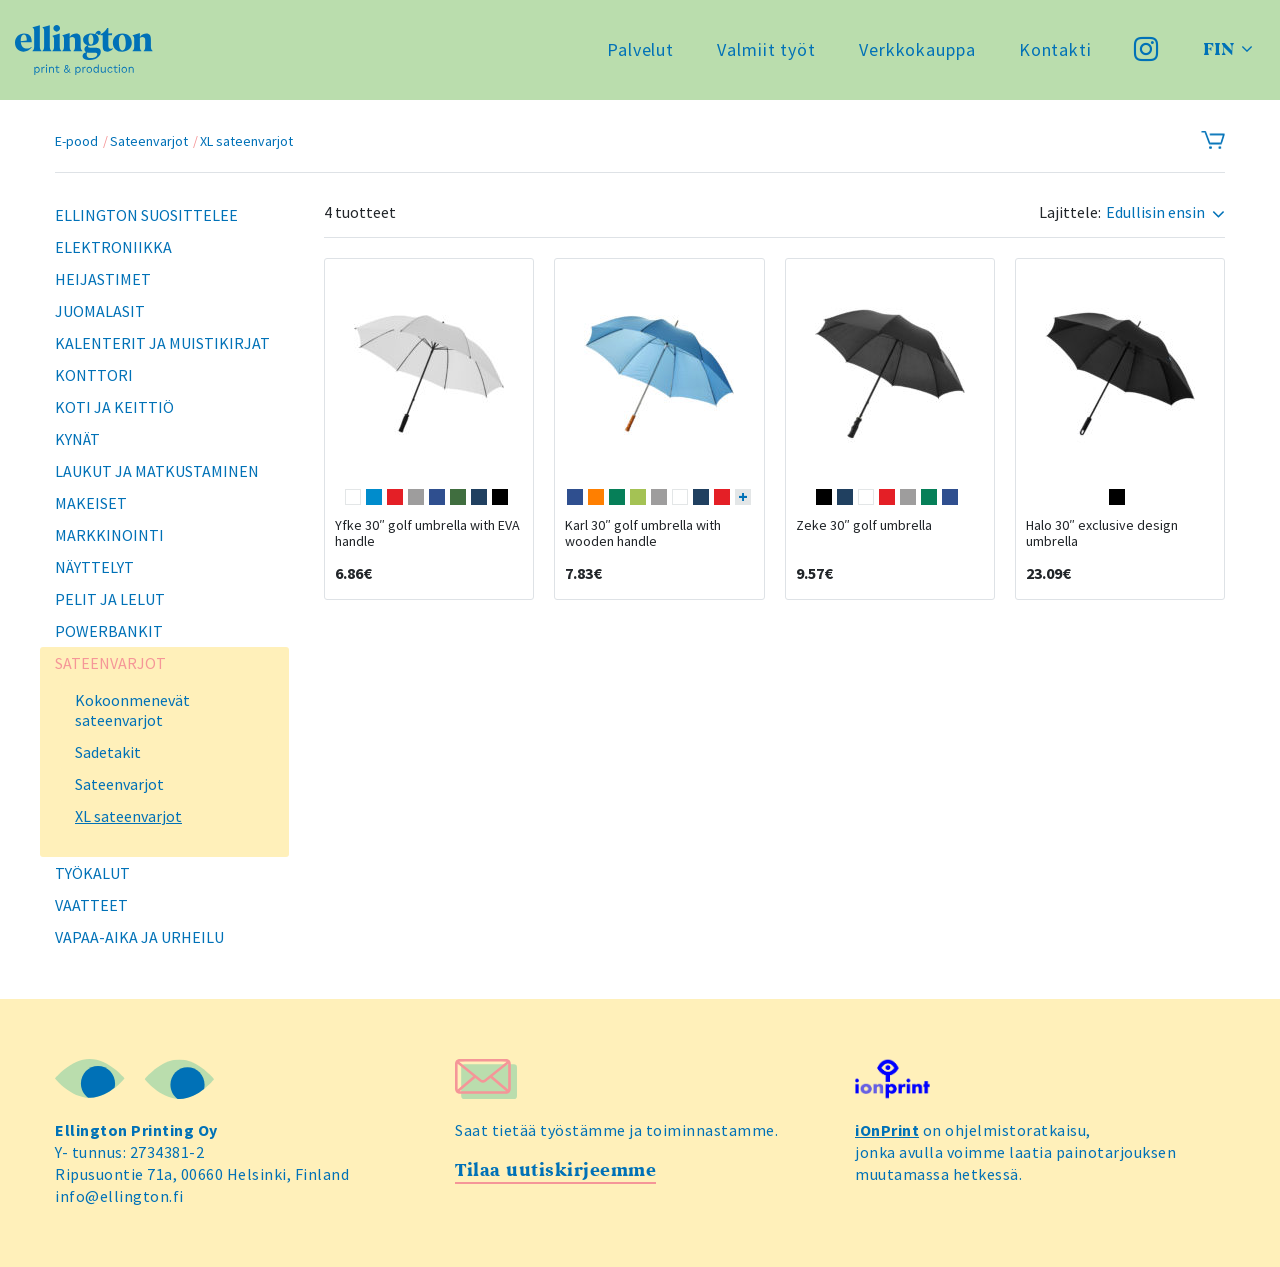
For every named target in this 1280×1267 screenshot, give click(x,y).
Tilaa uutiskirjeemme (555, 1170)
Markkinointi (109, 535)
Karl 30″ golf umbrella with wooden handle (643, 533)
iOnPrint (887, 1130)
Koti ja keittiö (114, 407)
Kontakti (1055, 49)
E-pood (76, 141)
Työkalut (92, 873)
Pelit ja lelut (110, 599)
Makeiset (91, 503)
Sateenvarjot (149, 141)
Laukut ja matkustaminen (157, 471)
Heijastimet (103, 279)
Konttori (94, 375)
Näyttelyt (94, 567)
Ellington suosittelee (146, 215)
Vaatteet (91, 905)
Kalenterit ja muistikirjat (162, 343)
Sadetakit (108, 752)
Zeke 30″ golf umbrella (864, 525)
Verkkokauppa (917, 49)
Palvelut (640, 49)
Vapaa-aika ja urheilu (139, 937)
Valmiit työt (766, 49)
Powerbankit (109, 631)
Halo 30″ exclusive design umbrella (1102, 533)
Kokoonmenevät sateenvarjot (132, 710)
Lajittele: (1070, 212)
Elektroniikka (113, 247)
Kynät (77, 439)
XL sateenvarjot (246, 141)
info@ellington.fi (119, 1196)
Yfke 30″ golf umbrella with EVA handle (427, 533)
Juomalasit (100, 311)
